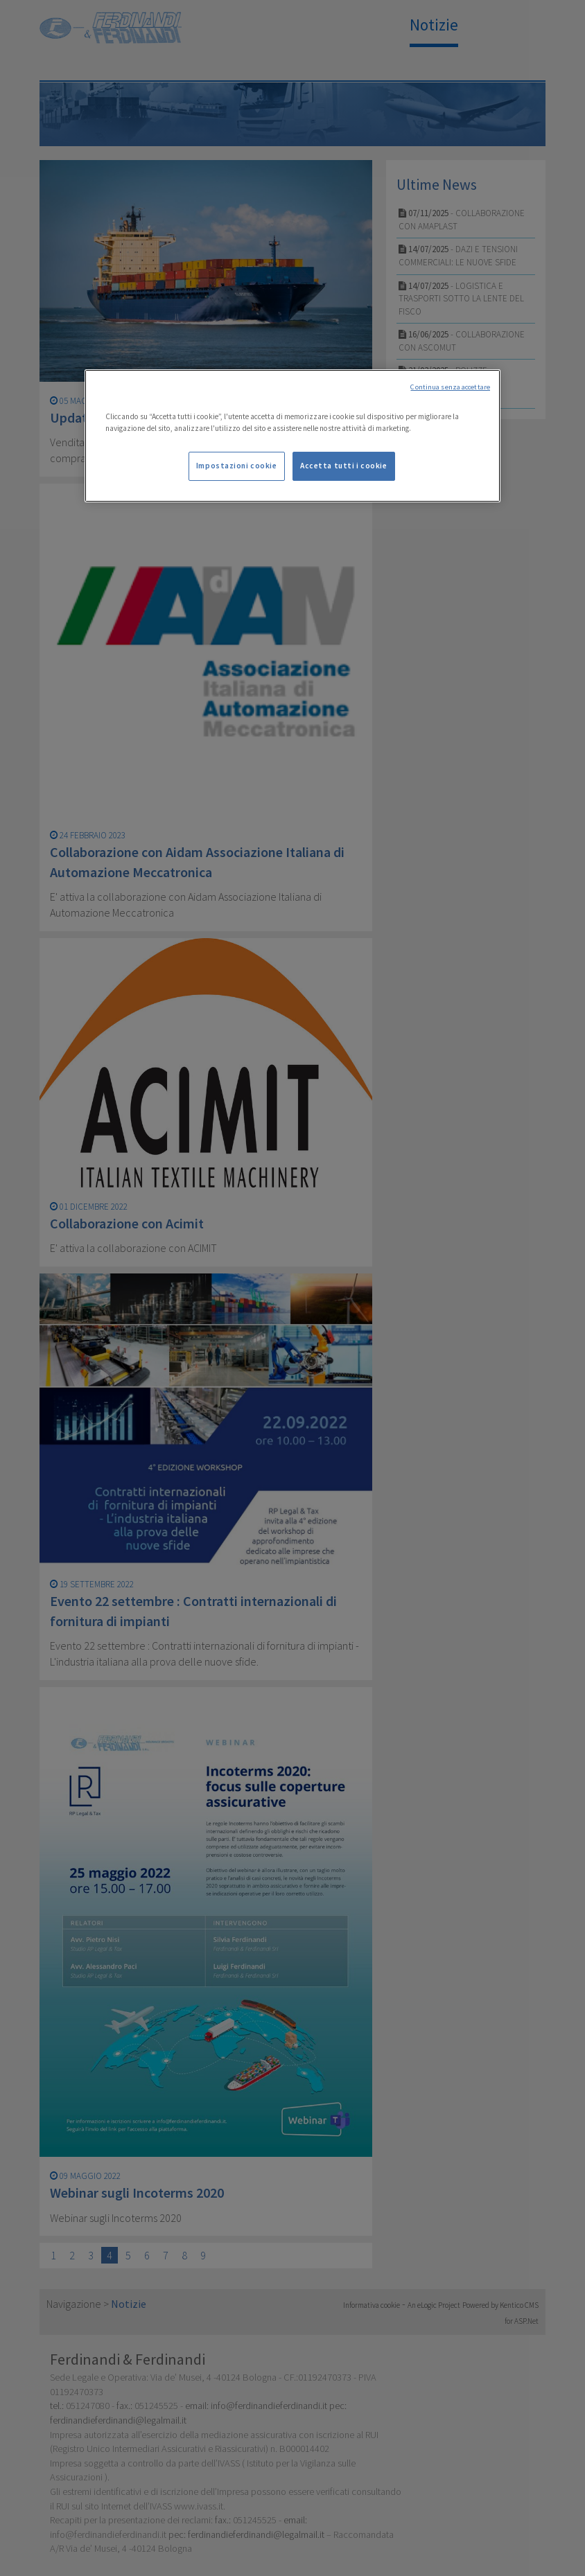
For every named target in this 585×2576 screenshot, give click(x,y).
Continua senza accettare (450, 386)
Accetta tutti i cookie (343, 465)
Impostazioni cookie (236, 465)
